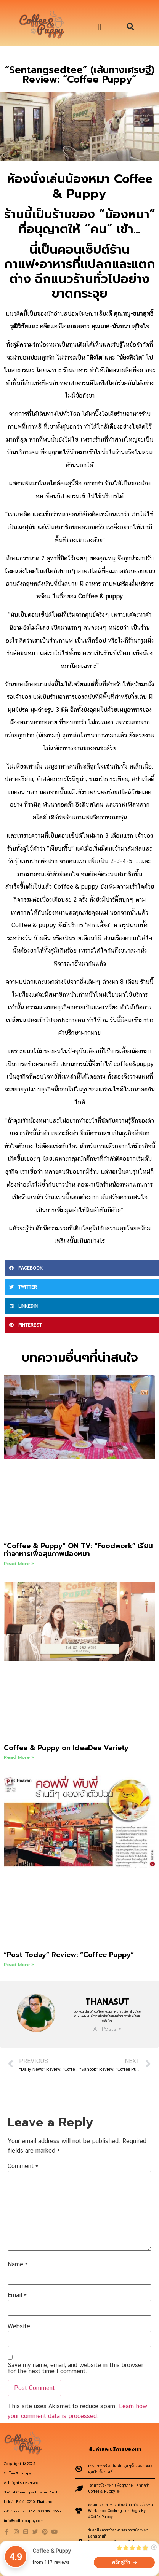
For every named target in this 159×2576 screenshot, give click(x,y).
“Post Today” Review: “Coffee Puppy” (69, 1954)
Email (17, 2295)
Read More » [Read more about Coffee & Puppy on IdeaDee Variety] (19, 1757)
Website (19, 2326)
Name (18, 2264)
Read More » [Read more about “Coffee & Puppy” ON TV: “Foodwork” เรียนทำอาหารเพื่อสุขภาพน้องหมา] (19, 1563)
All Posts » (107, 2029)
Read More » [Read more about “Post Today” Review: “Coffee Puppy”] (19, 1964)
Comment (23, 2166)
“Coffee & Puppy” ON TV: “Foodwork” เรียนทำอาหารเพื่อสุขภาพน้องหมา (78, 1549)
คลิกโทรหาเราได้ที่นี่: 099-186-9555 (32, 2511)
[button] (99, 27)
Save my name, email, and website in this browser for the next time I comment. (75, 2368)
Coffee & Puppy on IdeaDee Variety (66, 1747)
